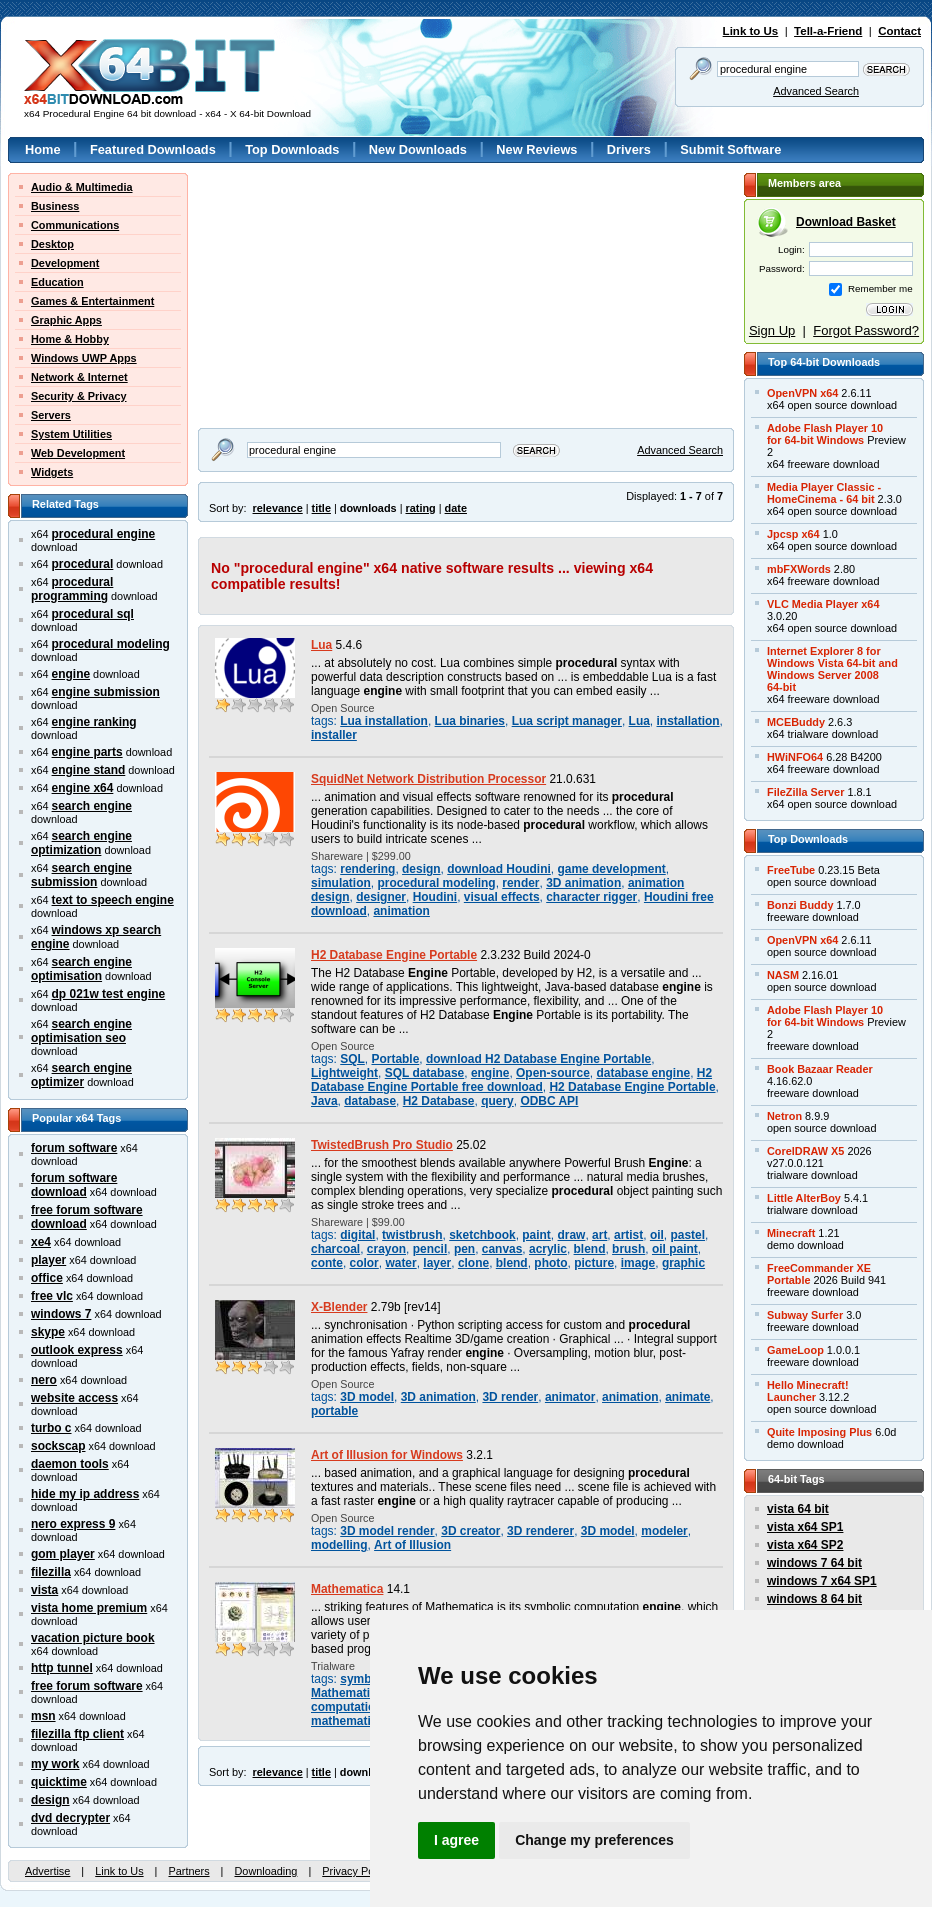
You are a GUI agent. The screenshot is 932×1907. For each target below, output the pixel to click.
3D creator (470, 1531)
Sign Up (772, 330)
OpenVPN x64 (802, 393)
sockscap (58, 1446)
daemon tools (70, 1464)
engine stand (89, 770)
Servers (51, 415)
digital (357, 1235)
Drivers (629, 149)
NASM (783, 975)
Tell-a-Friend (828, 31)
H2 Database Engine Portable (394, 955)
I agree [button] (456, 1840)
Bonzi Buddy (800, 905)
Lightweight (344, 1073)
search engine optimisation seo (81, 1031)
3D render (510, 1397)
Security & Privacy (79, 396)
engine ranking (94, 722)
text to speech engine (113, 900)
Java (324, 1101)
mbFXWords (799, 569)
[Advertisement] (286, 235)
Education (57, 282)
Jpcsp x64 (793, 534)
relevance (278, 508)
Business (55, 206)
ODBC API (549, 1101)
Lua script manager (567, 721)
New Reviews (536, 149)
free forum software (87, 1686)
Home (43, 149)
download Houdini (499, 869)
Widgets (52, 472)
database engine (643, 1073)
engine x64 (83, 788)
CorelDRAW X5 (805, 1151)
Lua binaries (470, 721)
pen (464, 1249)
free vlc (52, 1296)
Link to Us (751, 31)
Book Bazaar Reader (820, 1069)
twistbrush (412, 1235)
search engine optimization (81, 843)
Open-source (553, 1073)
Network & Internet (79, 377)
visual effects (502, 897)
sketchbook (482, 1235)
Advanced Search (816, 91)
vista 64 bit (798, 1509)
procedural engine (104, 534)
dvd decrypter (70, 1818)
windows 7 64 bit (814, 1563)
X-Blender (339, 1307)
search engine (92, 806)
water (400, 1263)
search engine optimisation (81, 969)
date (456, 508)
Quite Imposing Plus (819, 1432)
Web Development (78, 453)
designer (381, 897)
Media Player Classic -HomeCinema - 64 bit (824, 493)
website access (74, 1398)
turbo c (51, 1428)
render (520, 883)
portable (334, 1411)
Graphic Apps (66, 320)
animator (570, 1397)
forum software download (74, 1185)
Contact (899, 31)
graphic (683, 1263)
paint (536, 1235)
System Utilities (71, 434)
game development (611, 869)
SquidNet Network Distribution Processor (428, 779)
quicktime (59, 1782)
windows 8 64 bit (814, 1599)
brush (628, 1249)
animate (687, 1397)
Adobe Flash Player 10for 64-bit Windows (825, 434)
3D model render (387, 1531)
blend (590, 1249)
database (370, 1101)
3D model (367, 1397)
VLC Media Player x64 (823, 604)
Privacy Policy (356, 1871)
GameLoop (795, 1350)
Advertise (47, 1871)
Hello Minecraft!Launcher (808, 1391)
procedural (83, 564)
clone (473, 1263)
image (638, 1263)
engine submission (106, 692)
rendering (367, 869)
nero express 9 (73, 1524)
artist (628, 1235)
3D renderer (540, 1531)
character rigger (591, 897)
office (47, 1278)
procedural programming (72, 589)
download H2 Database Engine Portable (538, 1059)
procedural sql (93, 614)
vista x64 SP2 (805, 1545)
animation (401, 911)
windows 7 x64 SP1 (822, 1581)
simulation (341, 883)
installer (334, 735)
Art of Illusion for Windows (387, 1455)
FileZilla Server (805, 792)
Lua (321, 645)
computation (347, 1707)
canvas (502, 1249)
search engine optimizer (81, 1075)
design (50, 1800)
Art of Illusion (412, 1545)
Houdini (435, 897)
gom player (63, 1554)
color (364, 1263)
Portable (395, 1059)
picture (594, 1263)
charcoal (335, 1249)
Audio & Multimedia (82, 187)
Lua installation (384, 721)
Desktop (52, 244)
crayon (386, 1249)
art (599, 1235)
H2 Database (439, 1101)
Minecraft (791, 1233)
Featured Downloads (153, 149)
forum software (74, 1148)
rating (420, 508)
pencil (430, 1249)
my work (55, 1764)
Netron (784, 1116)
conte (327, 1263)
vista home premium (89, 1608)
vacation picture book (93, 1638)
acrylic (548, 1249)
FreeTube (791, 870)
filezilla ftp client (77, 1734)
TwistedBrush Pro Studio (382, 1145)
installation (688, 721)
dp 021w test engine (109, 994)
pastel (688, 1235)
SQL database (425, 1073)
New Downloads (418, 149)
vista (44, 1590)
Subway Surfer (805, 1315)
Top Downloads (292, 149)
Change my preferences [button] (594, 1840)
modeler (664, 1531)
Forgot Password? (866, 330)
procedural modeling (111, 644)
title (321, 508)
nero (44, 1380)
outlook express (77, 1350)
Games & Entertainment (92, 301)
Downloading (265, 1871)
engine (71, 674)
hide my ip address (85, 1494)
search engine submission (81, 875)
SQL (352, 1059)
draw (572, 1235)
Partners (188, 1871)
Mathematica (347, 1589)
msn (43, 1716)
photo (550, 1263)
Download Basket (846, 222)
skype (48, 1332)
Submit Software (730, 149)
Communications (75, 225)
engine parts (87, 752)
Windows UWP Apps (84, 358)
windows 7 (61, 1314)
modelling (339, 1545)
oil (657, 1235)
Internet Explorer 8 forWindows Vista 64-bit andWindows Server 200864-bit (832, 669)
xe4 (41, 1242)
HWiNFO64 (795, 757)
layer (437, 1263)
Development (65, 263)
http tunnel (62, 1668)
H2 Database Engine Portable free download (511, 1080)
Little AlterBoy (804, 1198)
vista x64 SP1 (805, 1527)
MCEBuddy (796, 722)
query (497, 1101)
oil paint (675, 1249)
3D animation (583, 883)
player (48, 1260)
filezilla (51, 1572)
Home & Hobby (70, 339)
